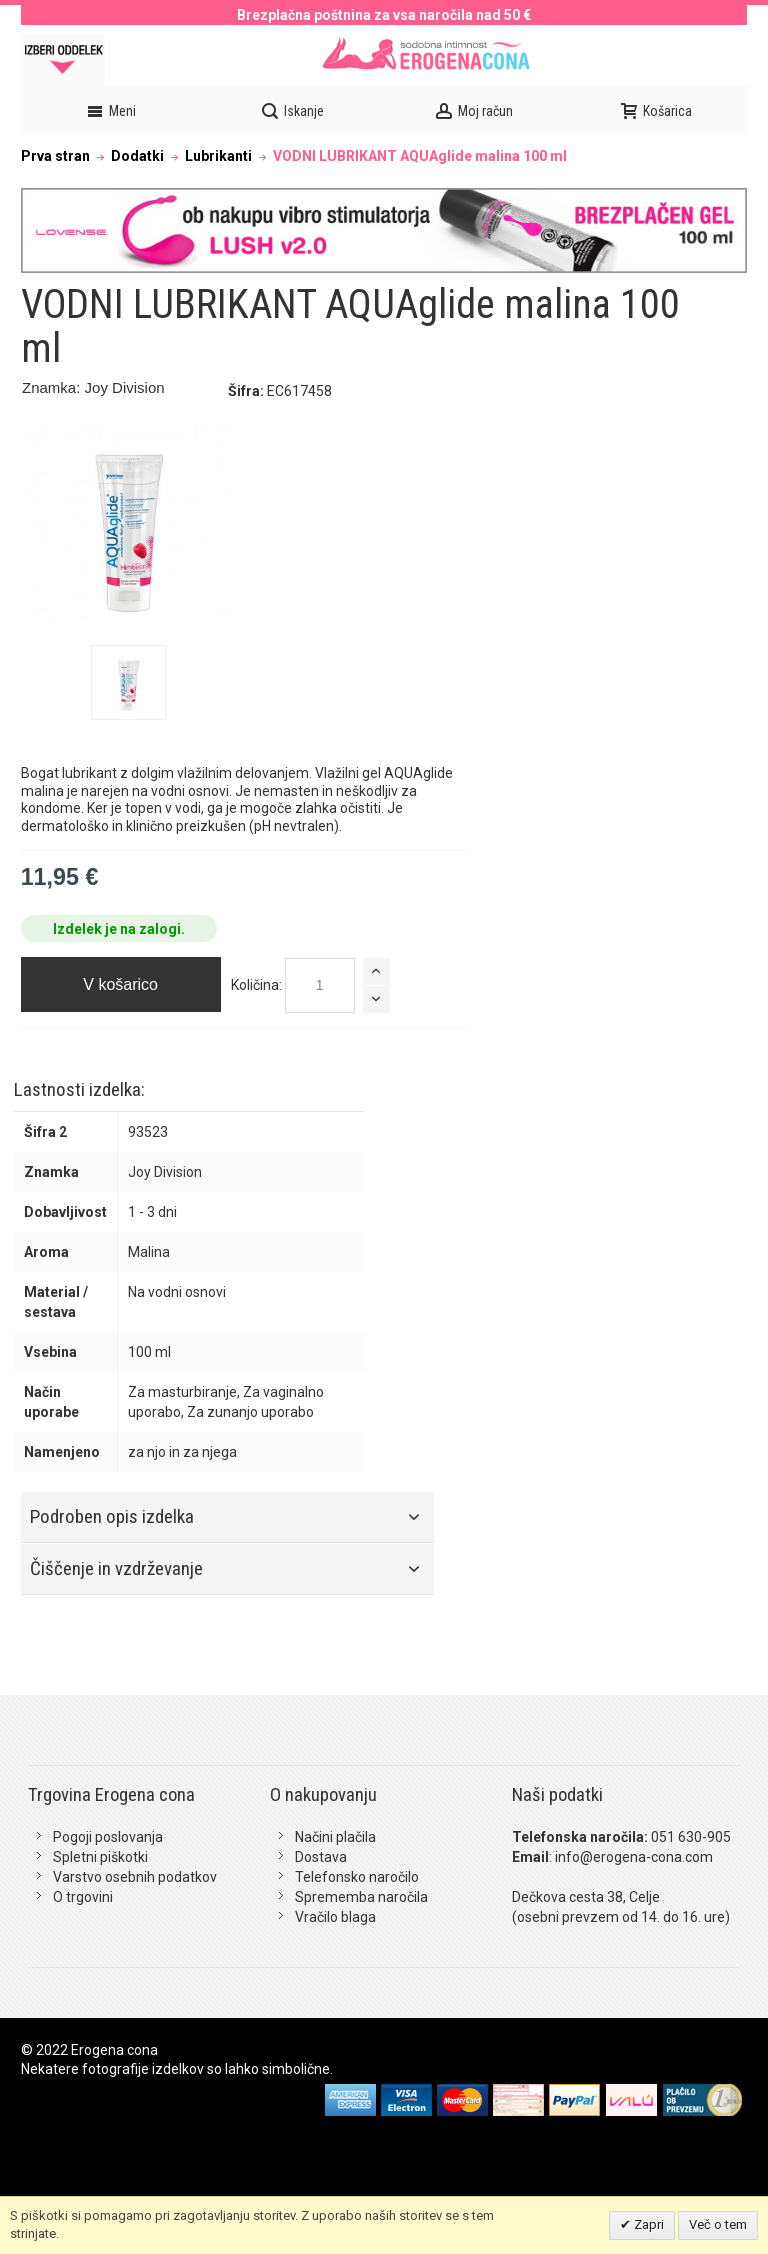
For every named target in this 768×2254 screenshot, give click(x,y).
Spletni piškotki (100, 1857)
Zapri (647, 2224)
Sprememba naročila (361, 1897)
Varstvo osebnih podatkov (135, 1877)
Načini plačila (335, 1837)
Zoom (129, 524)
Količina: (256, 985)
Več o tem (718, 2224)
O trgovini (83, 1897)
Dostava (321, 1857)
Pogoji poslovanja (108, 1837)
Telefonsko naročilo (357, 1877)
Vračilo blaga (335, 1917)
